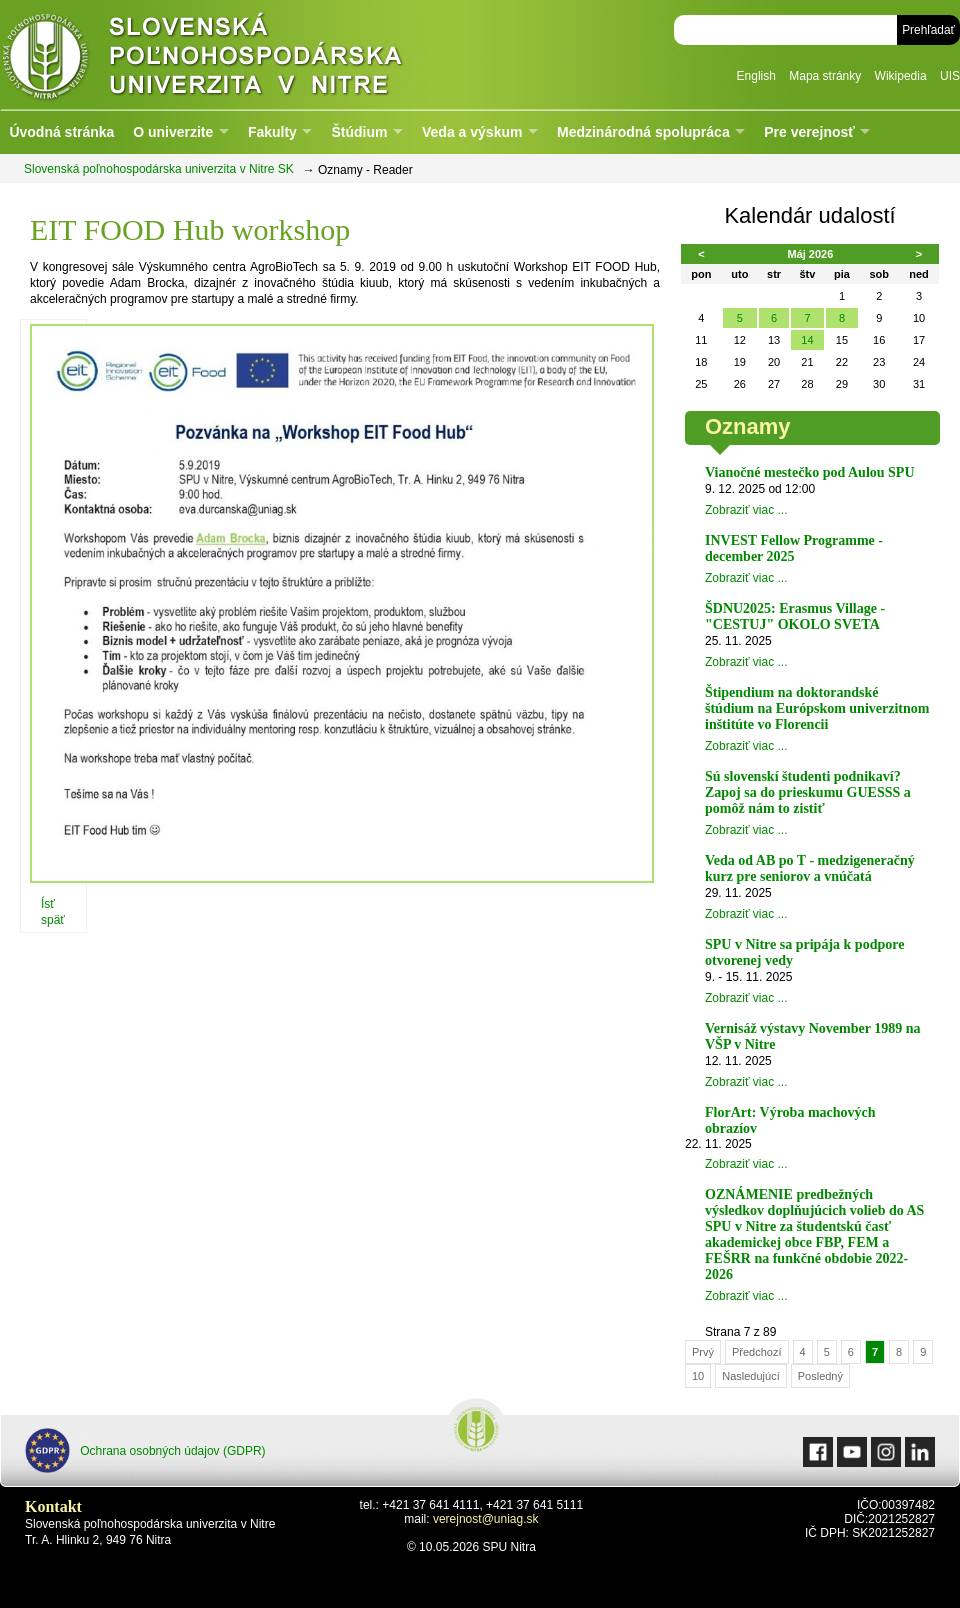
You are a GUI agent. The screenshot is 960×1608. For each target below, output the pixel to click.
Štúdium (359, 132)
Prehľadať (928, 30)
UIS (950, 76)
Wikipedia (901, 76)
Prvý (703, 1352)
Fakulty (272, 132)
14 (807, 340)
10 (698, 1376)
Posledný (820, 1376)
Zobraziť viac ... (746, 510)
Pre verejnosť (809, 132)
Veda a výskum (472, 132)
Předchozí (757, 1352)
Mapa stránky (825, 76)
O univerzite (173, 132)
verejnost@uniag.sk (486, 1519)
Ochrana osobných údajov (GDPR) (145, 1450)
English (756, 76)
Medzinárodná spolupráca (643, 132)
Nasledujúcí (750, 1376)
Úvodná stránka (61, 132)
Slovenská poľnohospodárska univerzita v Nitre (245, 54)
